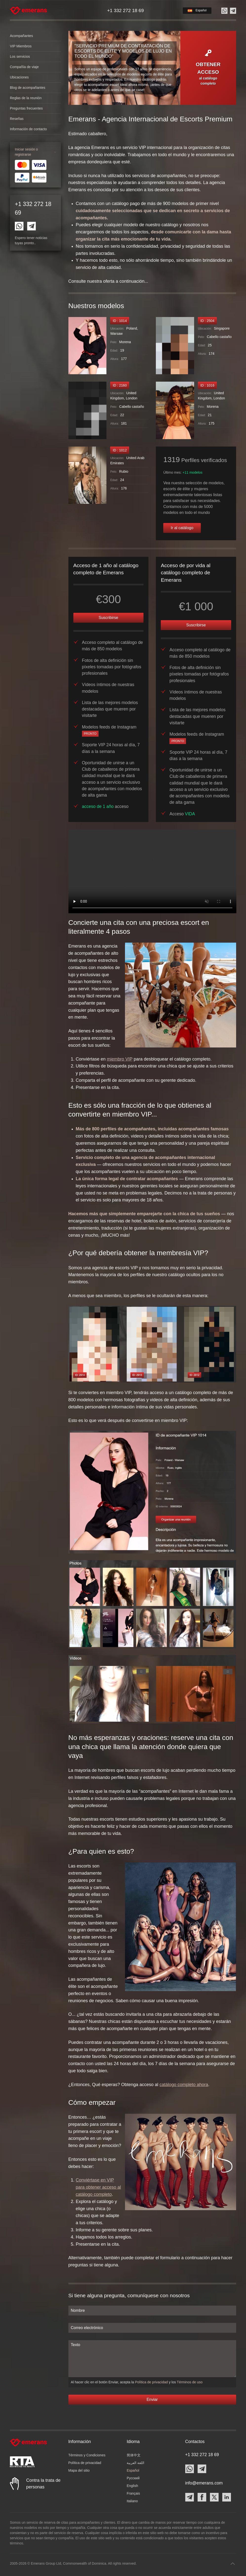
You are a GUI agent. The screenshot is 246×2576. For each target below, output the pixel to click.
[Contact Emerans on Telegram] (31, 226)
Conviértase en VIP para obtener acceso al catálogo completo (98, 2187)
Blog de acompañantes (27, 88)
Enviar (152, 2399)
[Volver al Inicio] (28, 10)
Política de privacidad (151, 2382)
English (132, 2486)
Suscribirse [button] (108, 618)
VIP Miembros (21, 46)
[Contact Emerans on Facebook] (202, 2497)
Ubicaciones (19, 77)
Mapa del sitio (79, 2470)
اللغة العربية (135, 2463)
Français (133, 2493)
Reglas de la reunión (25, 98)
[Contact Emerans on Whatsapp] (19, 226)
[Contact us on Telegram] (233, 11)
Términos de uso (190, 2382)
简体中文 (134, 2455)
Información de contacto (28, 129)
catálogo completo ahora (184, 2084)
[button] (197, 10)
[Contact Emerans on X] (214, 2497)
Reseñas (16, 119)
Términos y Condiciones (86, 2455)
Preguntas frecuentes (26, 108)
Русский (133, 2478)
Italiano (132, 2501)
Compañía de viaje (24, 67)
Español (133, 2470)
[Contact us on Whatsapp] (224, 11)
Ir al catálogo (182, 528)
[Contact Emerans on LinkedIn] (226, 2497)
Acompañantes (21, 36)
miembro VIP (120, 1059)
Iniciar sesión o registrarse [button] (26, 151)
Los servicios (20, 56)
